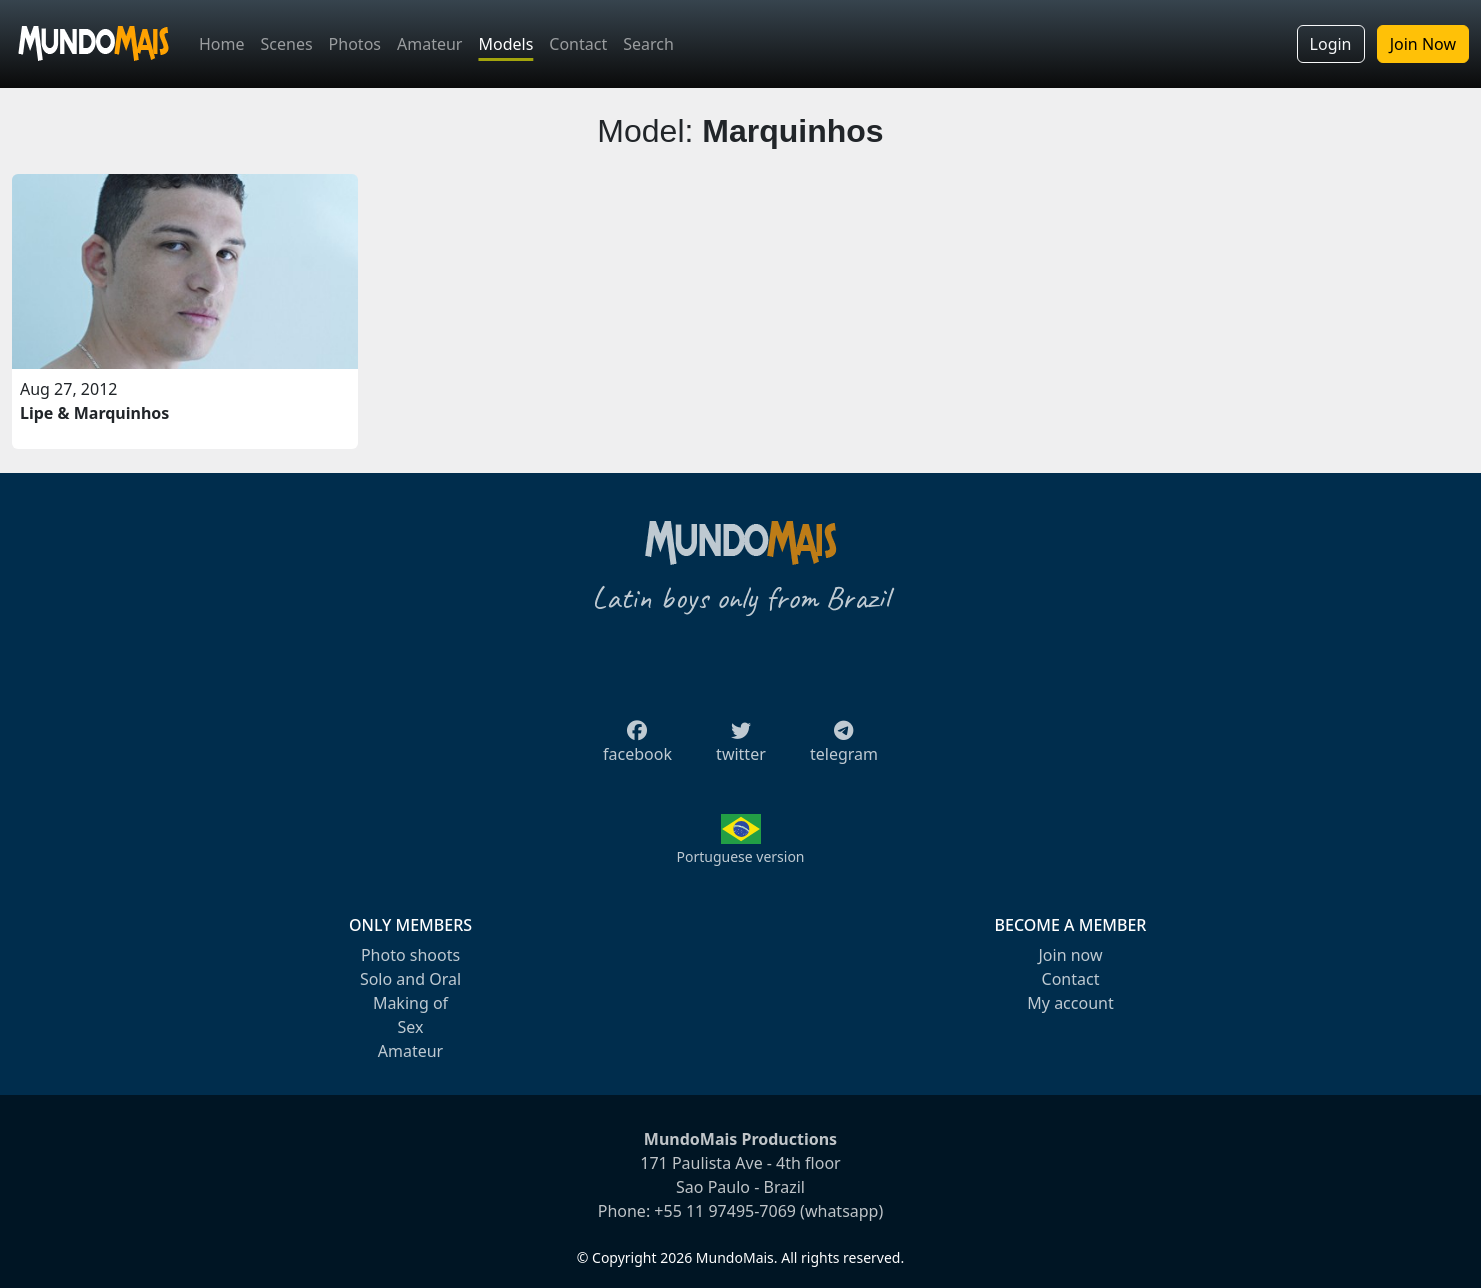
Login (1331, 44)
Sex (411, 1027)
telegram (844, 748)
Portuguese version (740, 856)
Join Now (1423, 44)
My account (1070, 1003)
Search (648, 44)
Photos (355, 44)
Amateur (429, 44)
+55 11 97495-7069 (725, 1211)
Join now (1070, 955)
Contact (578, 44)
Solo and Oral (410, 979)
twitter (741, 748)
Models (505, 44)
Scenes (287, 44)
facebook (637, 748)
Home (222, 44)
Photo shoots (410, 955)
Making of (410, 1003)
